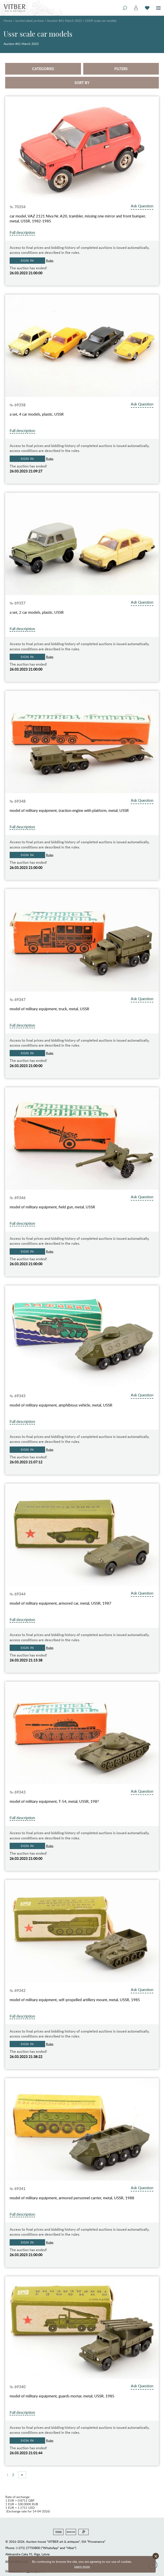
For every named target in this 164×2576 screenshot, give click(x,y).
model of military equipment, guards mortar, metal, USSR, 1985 (62, 2396)
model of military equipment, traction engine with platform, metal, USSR (69, 810)
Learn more (82, 2566)
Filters (121, 68)
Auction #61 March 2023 (64, 20)
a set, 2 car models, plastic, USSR (37, 612)
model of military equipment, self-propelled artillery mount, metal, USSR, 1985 (75, 1999)
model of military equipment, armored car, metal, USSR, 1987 (60, 1603)
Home (8, 20)
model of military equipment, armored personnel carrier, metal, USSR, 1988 (72, 2197)
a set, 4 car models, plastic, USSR (37, 414)
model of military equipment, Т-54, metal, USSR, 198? (54, 1801)
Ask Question (142, 205)
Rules (49, 260)
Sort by (82, 82)
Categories (43, 68)
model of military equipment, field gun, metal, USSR (52, 1207)
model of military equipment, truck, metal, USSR (49, 1008)
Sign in (27, 260)
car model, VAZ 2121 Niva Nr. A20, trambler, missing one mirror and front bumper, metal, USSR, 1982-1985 (78, 219)
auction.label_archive (29, 20)
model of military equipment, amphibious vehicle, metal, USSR (61, 1405)
